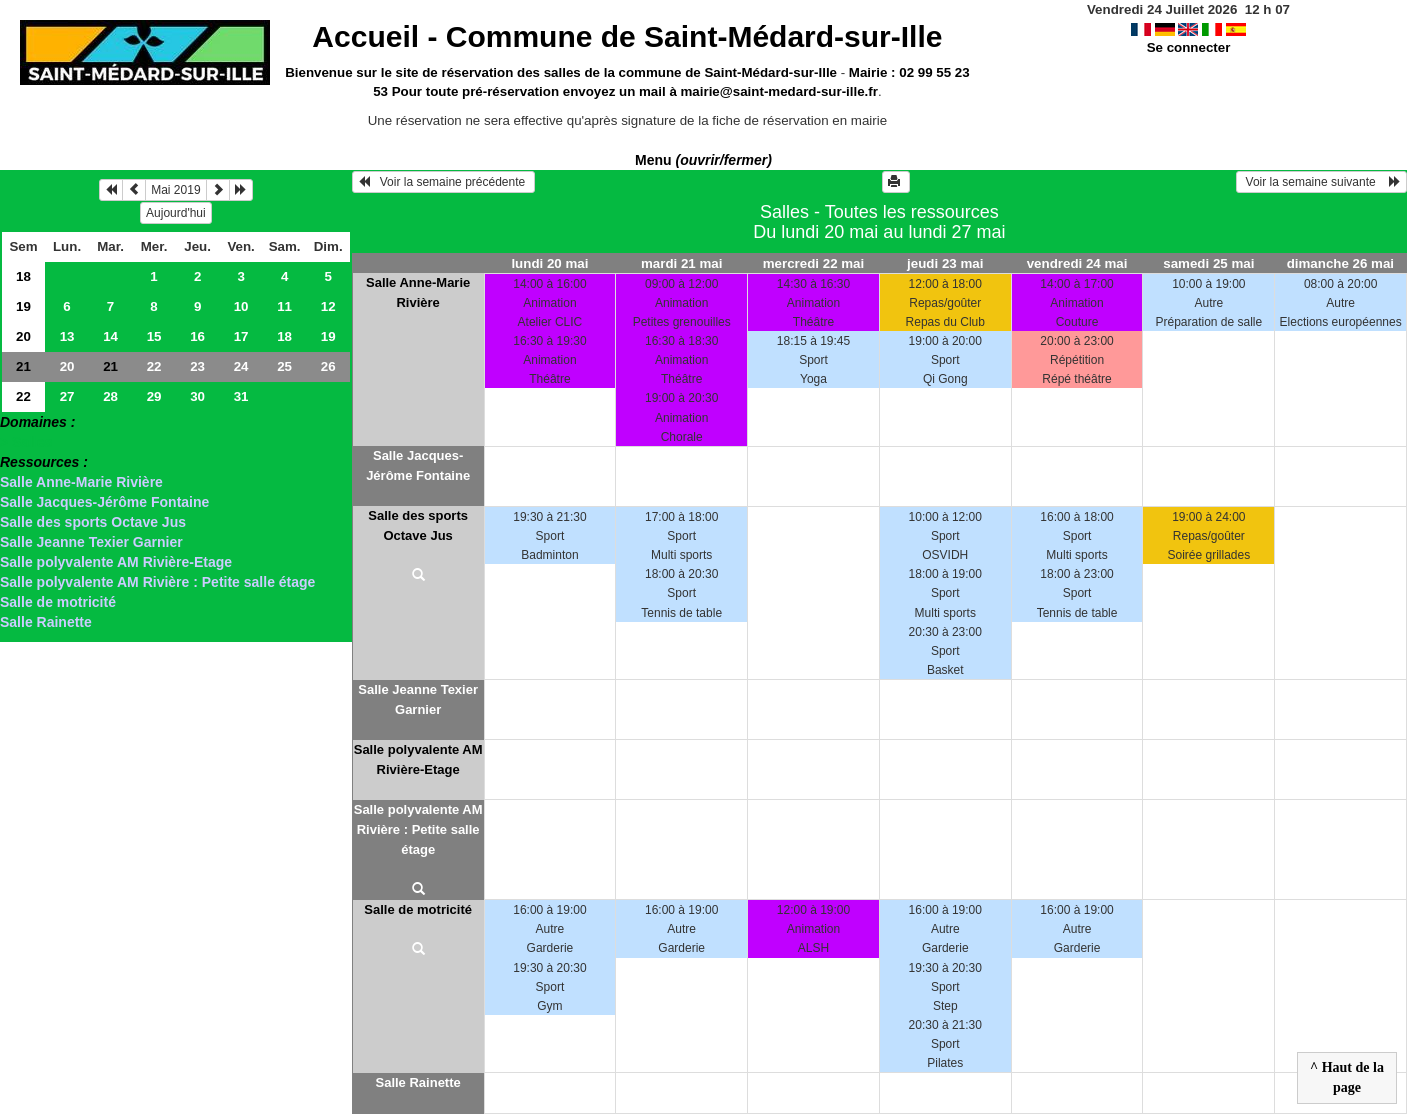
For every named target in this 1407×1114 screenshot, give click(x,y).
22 (154, 366)
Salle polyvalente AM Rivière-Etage (116, 562)
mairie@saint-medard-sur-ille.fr (779, 91)
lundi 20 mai (549, 263)
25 (284, 366)
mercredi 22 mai (814, 263)
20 (23, 336)
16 (197, 336)
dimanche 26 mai (1340, 263)
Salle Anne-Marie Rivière (81, 482)
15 (154, 336)
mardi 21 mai (682, 263)
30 (197, 396)
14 (110, 336)
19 (23, 306)
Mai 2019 (175, 190)
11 (284, 306)
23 (197, 366)
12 (328, 306)
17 (241, 336)
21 (23, 366)
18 (23, 276)
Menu (703, 160)
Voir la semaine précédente (443, 182)
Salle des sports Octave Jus (93, 522)
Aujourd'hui (176, 213)
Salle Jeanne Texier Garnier (91, 542)
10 (241, 306)
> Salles (26, 442)
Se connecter (1189, 47)
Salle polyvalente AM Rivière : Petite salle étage (157, 582)
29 (154, 396)
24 (241, 366)
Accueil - (627, 36)
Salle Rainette (46, 622)
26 (328, 366)
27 (67, 396)
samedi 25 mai (1208, 263)
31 (241, 396)
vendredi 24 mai (1077, 263)
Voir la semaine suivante (1321, 182)
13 (67, 336)
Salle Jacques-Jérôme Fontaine (104, 502)
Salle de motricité (58, 602)
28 (110, 396)
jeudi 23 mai (945, 263)
